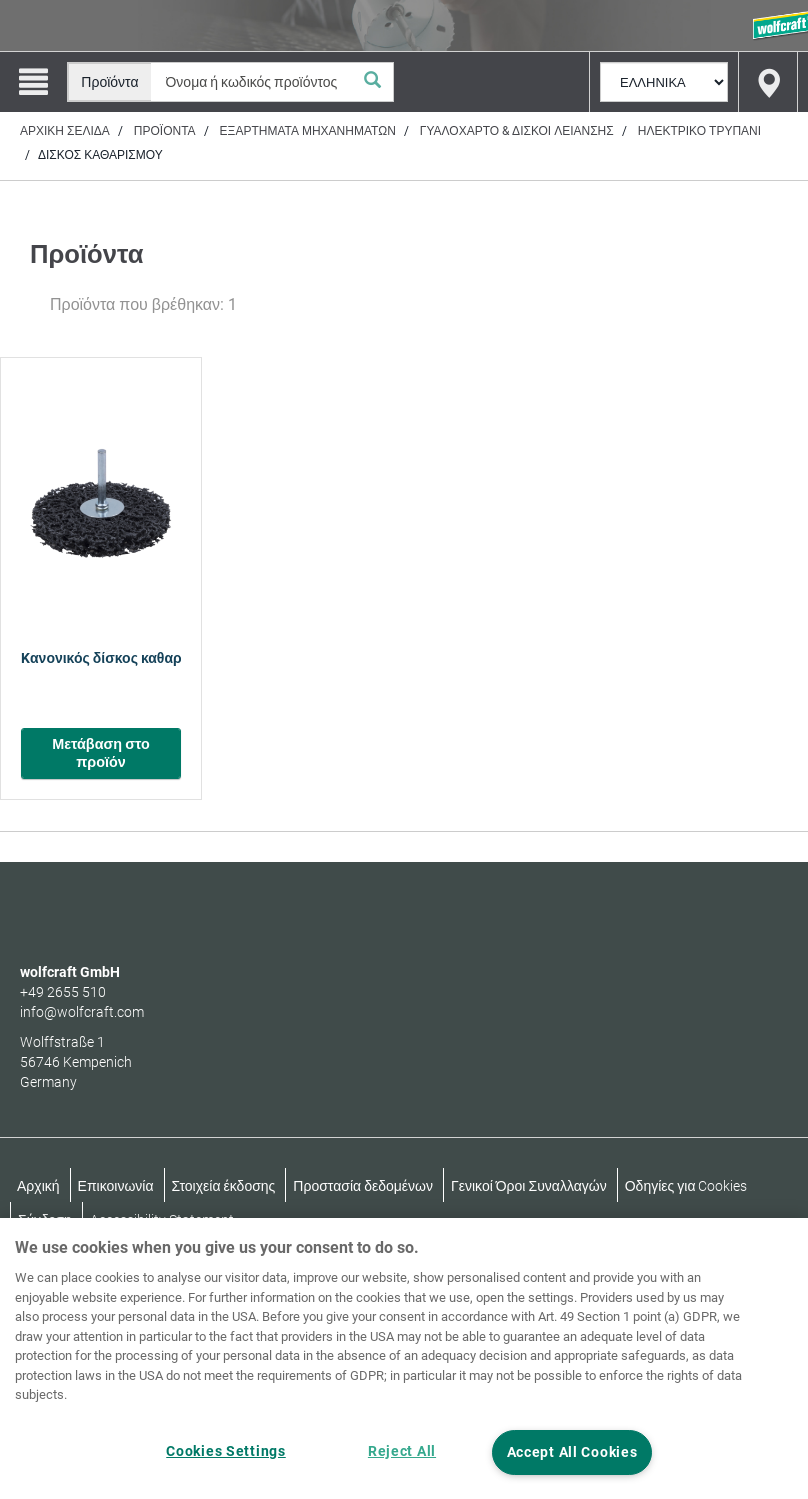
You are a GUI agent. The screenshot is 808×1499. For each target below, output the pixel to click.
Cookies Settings (226, 1451)
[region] (404, 1358)
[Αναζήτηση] (373, 82)
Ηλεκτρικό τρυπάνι (699, 131)
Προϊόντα (165, 131)
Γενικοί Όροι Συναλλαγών (529, 1186)
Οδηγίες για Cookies (686, 1186)
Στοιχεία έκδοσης (224, 1186)
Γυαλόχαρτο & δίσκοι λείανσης (517, 131)
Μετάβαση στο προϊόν (101, 753)
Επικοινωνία (116, 1186)
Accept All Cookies (572, 1452)
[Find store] (768, 82)
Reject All (402, 1451)
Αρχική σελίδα (65, 131)
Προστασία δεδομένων (363, 1186)
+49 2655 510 (63, 992)
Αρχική (38, 1186)
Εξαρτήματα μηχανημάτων (308, 131)
